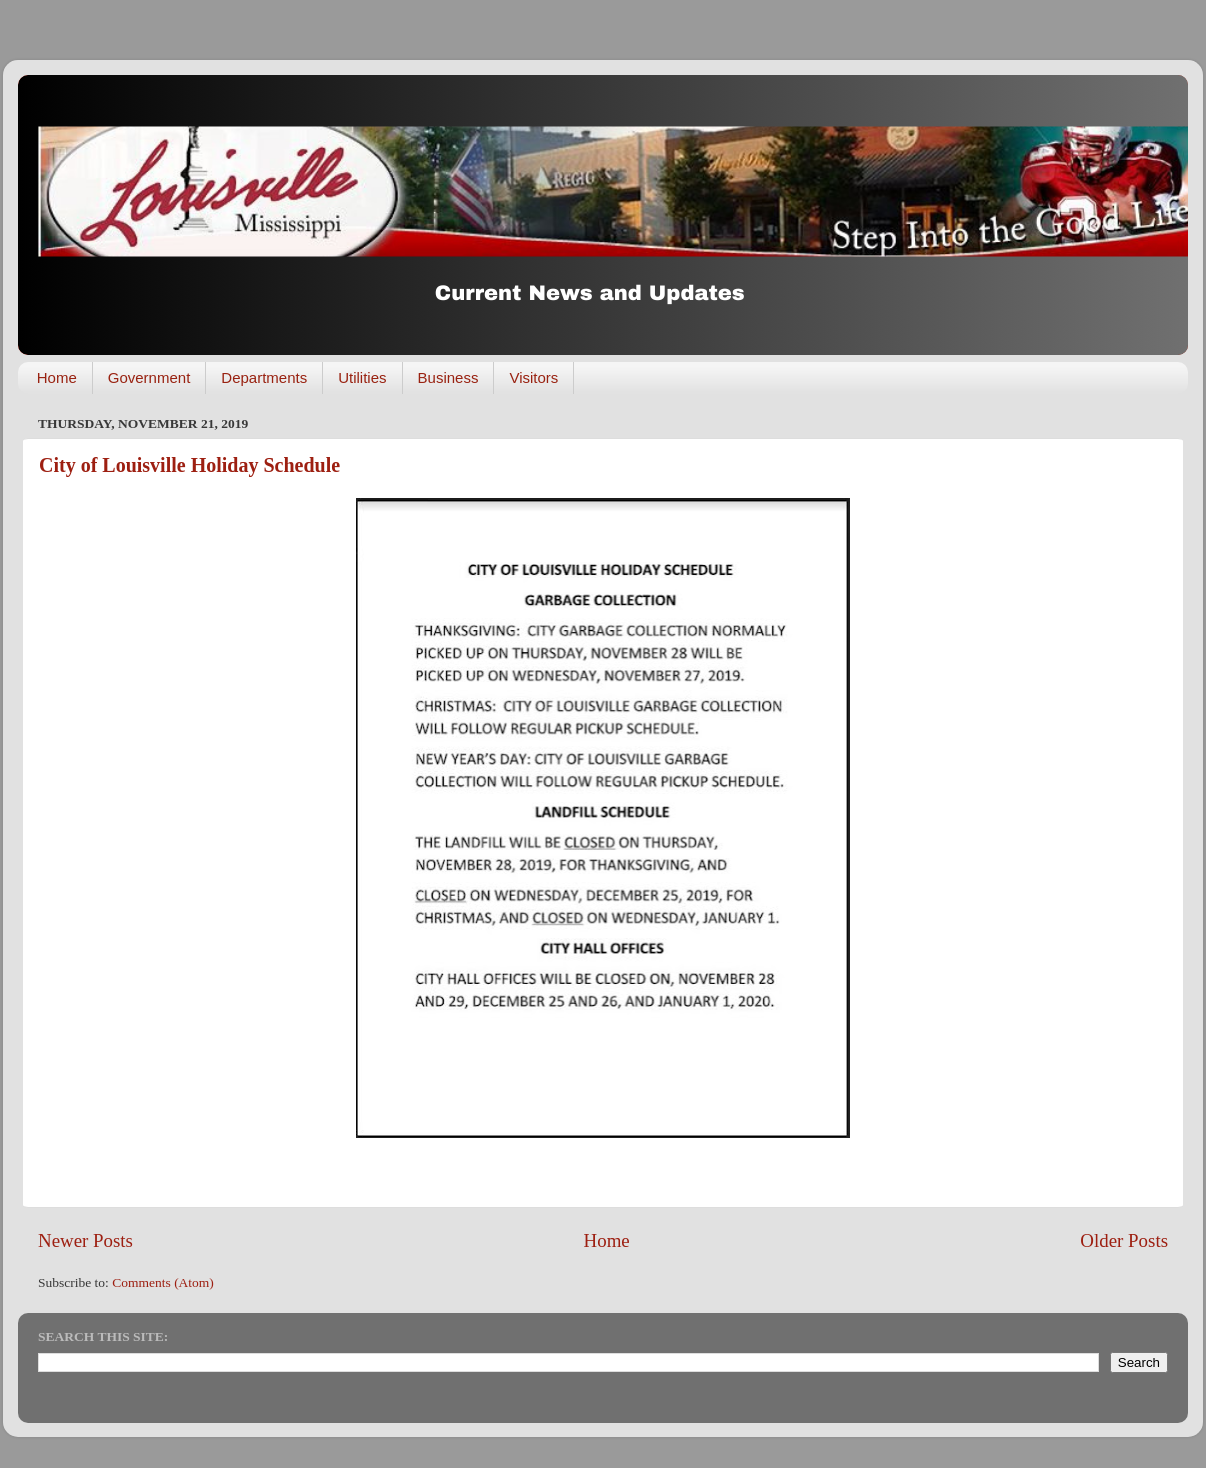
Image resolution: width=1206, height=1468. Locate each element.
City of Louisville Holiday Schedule (189, 465)
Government (149, 377)
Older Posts (1124, 1240)
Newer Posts (85, 1240)
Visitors (533, 377)
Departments (264, 377)
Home (57, 377)
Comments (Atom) (163, 1282)
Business (448, 377)
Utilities (362, 377)
